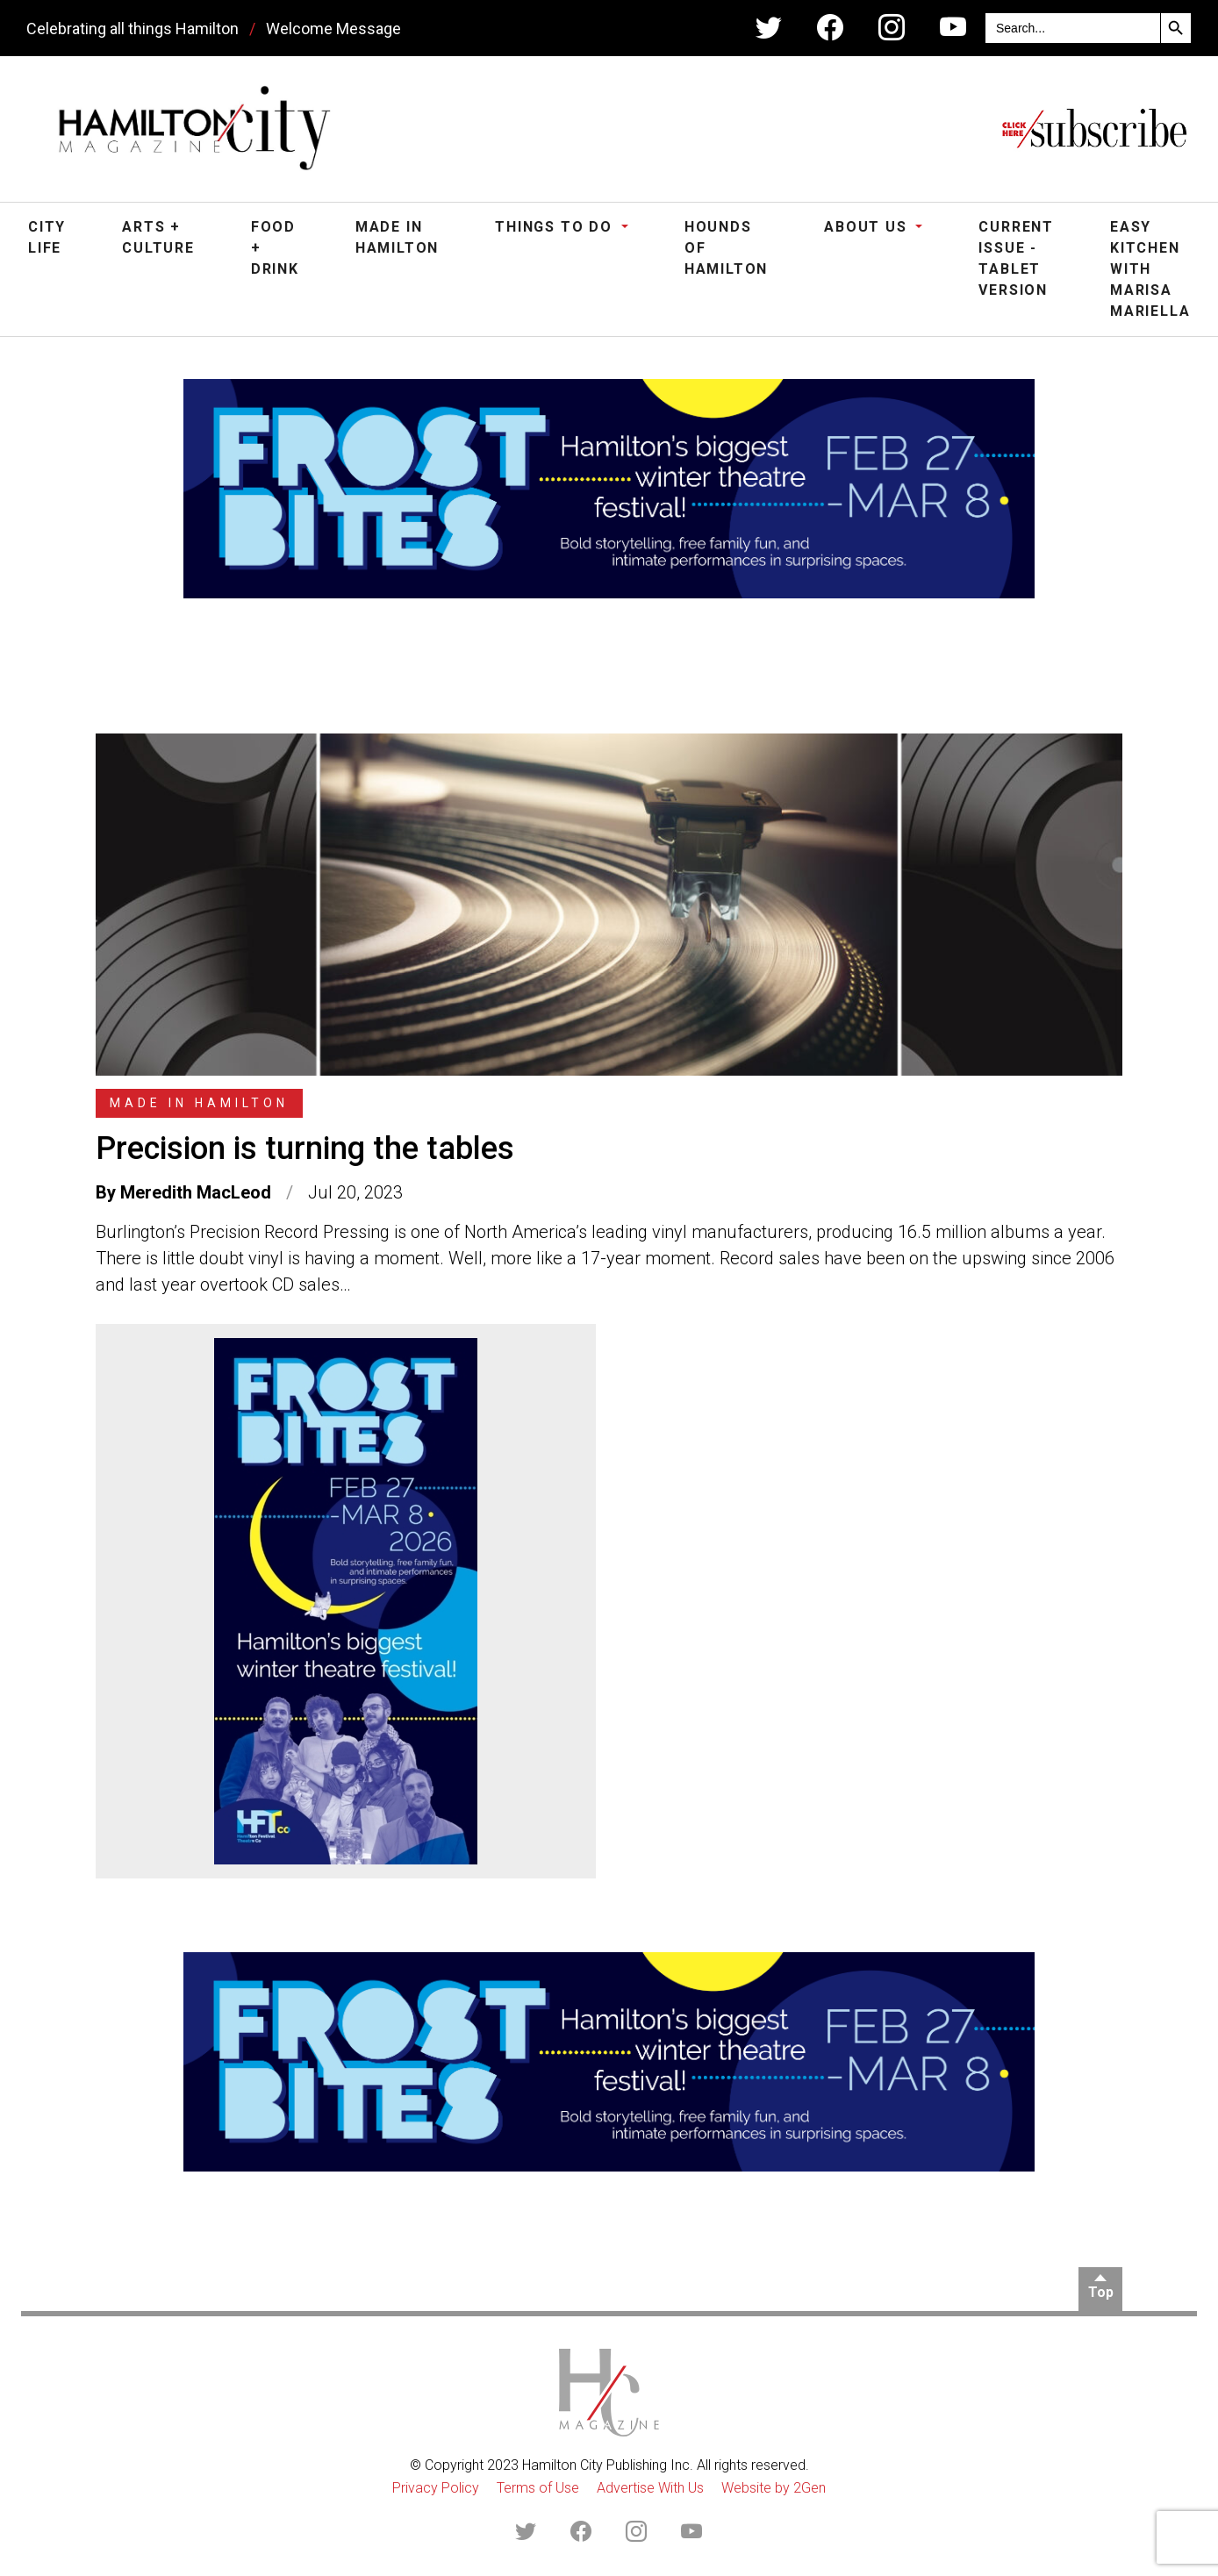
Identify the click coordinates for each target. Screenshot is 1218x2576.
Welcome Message (333, 28)
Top (1101, 2292)
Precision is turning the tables (305, 1148)
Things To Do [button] (556, 226)
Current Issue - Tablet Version (1016, 258)
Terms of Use (538, 2487)
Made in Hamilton (397, 237)
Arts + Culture (158, 237)
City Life (47, 237)
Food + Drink (275, 247)
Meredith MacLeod (195, 1192)
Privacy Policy (435, 2487)
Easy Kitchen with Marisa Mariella (1150, 268)
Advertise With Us (650, 2487)
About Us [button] (868, 226)
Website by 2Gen (773, 2487)
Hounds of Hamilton (726, 247)
